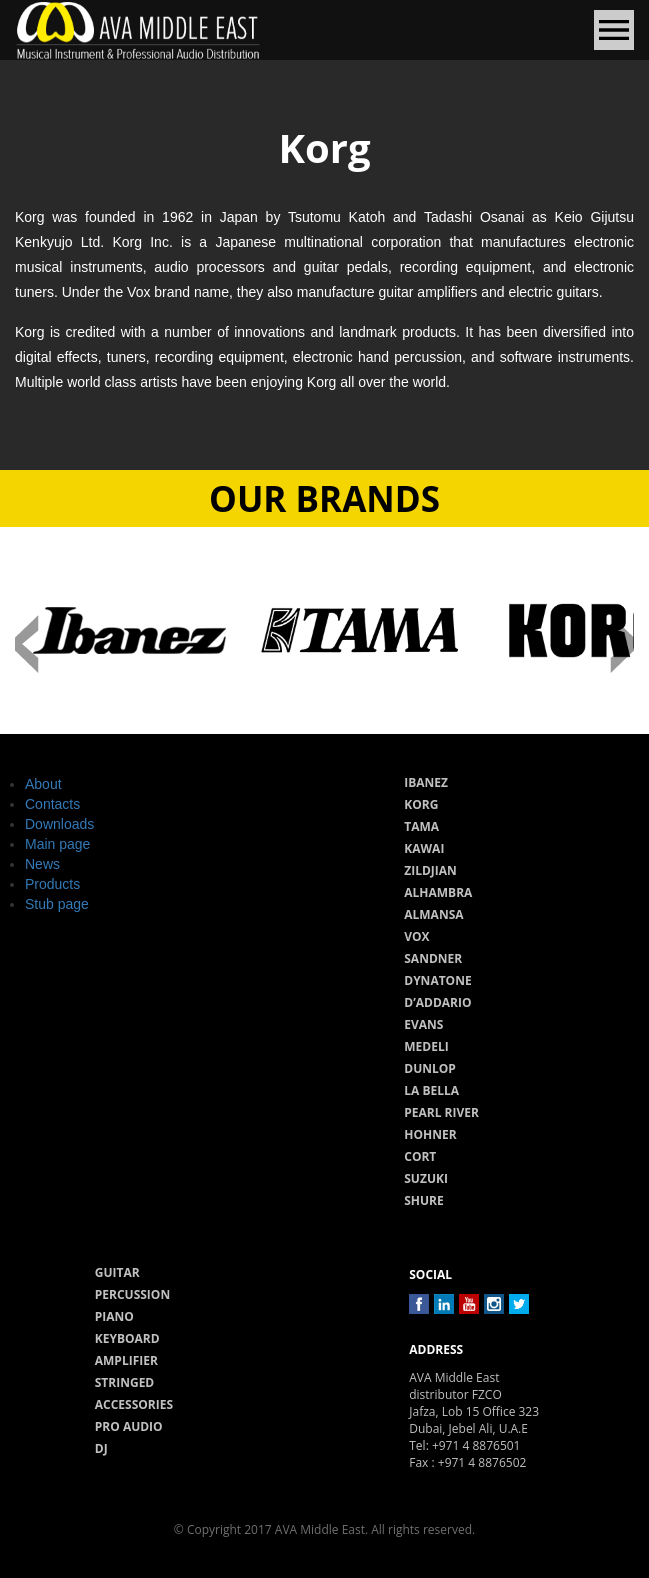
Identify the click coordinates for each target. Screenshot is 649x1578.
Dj (101, 1448)
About (43, 784)
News (42, 864)
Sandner (433, 958)
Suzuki (426, 1178)
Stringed (125, 1382)
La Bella (431, 1090)
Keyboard (127, 1338)
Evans (423, 1024)
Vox (416, 936)
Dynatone (437, 980)
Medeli (426, 1046)
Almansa (433, 914)
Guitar (117, 1272)
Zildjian (430, 870)
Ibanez (426, 782)
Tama (421, 826)
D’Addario (437, 1002)
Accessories (134, 1404)
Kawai (424, 848)
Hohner (430, 1134)
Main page (57, 844)
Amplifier (126, 1360)
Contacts (52, 804)
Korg (421, 804)
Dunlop (430, 1068)
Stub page (57, 904)
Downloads (59, 824)
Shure (424, 1200)
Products (52, 884)
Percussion (132, 1294)
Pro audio (129, 1426)
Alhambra (438, 892)
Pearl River (441, 1112)
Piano (114, 1316)
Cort (420, 1156)
